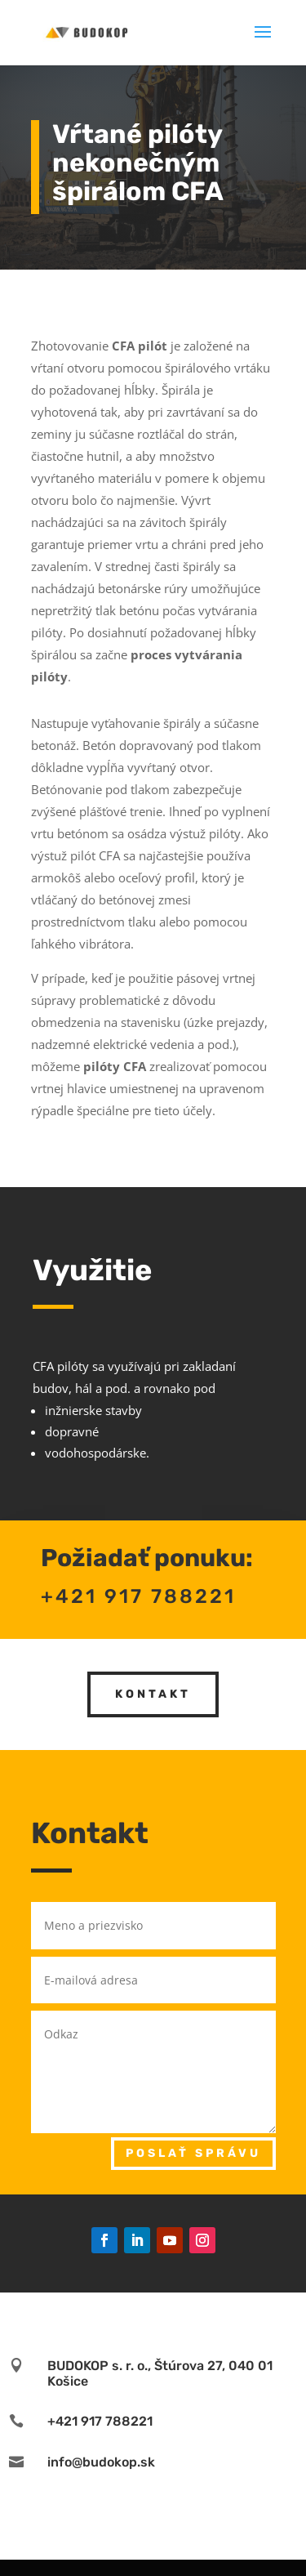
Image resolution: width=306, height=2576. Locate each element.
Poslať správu (193, 2153)
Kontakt (153, 1657)
